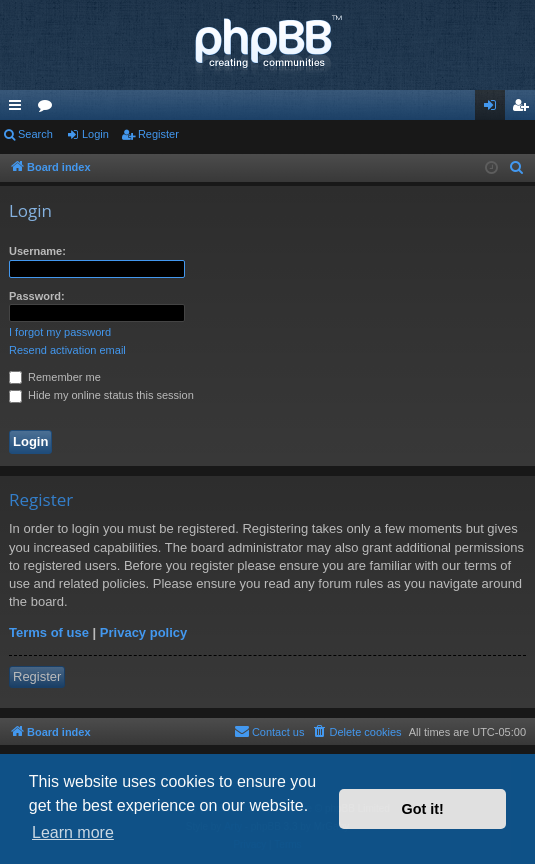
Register (158, 134)
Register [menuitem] (524, 109)
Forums (49, 109)
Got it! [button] (423, 809)
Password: (37, 296)
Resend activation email (67, 350)
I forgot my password (60, 332)
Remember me (55, 377)
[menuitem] (517, 168)
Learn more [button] (73, 832)
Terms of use (49, 632)
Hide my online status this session (101, 395)
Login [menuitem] (494, 109)
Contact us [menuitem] (269, 731)
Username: (37, 251)
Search (35, 134)
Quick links (19, 109)
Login (95, 134)
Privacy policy (143, 632)
